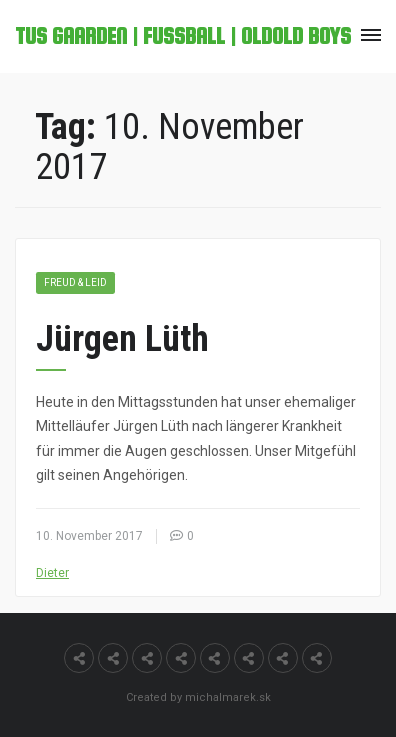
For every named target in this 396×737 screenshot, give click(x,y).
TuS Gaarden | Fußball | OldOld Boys (183, 36)
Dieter (52, 573)
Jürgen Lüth (122, 339)
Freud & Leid (75, 282)
